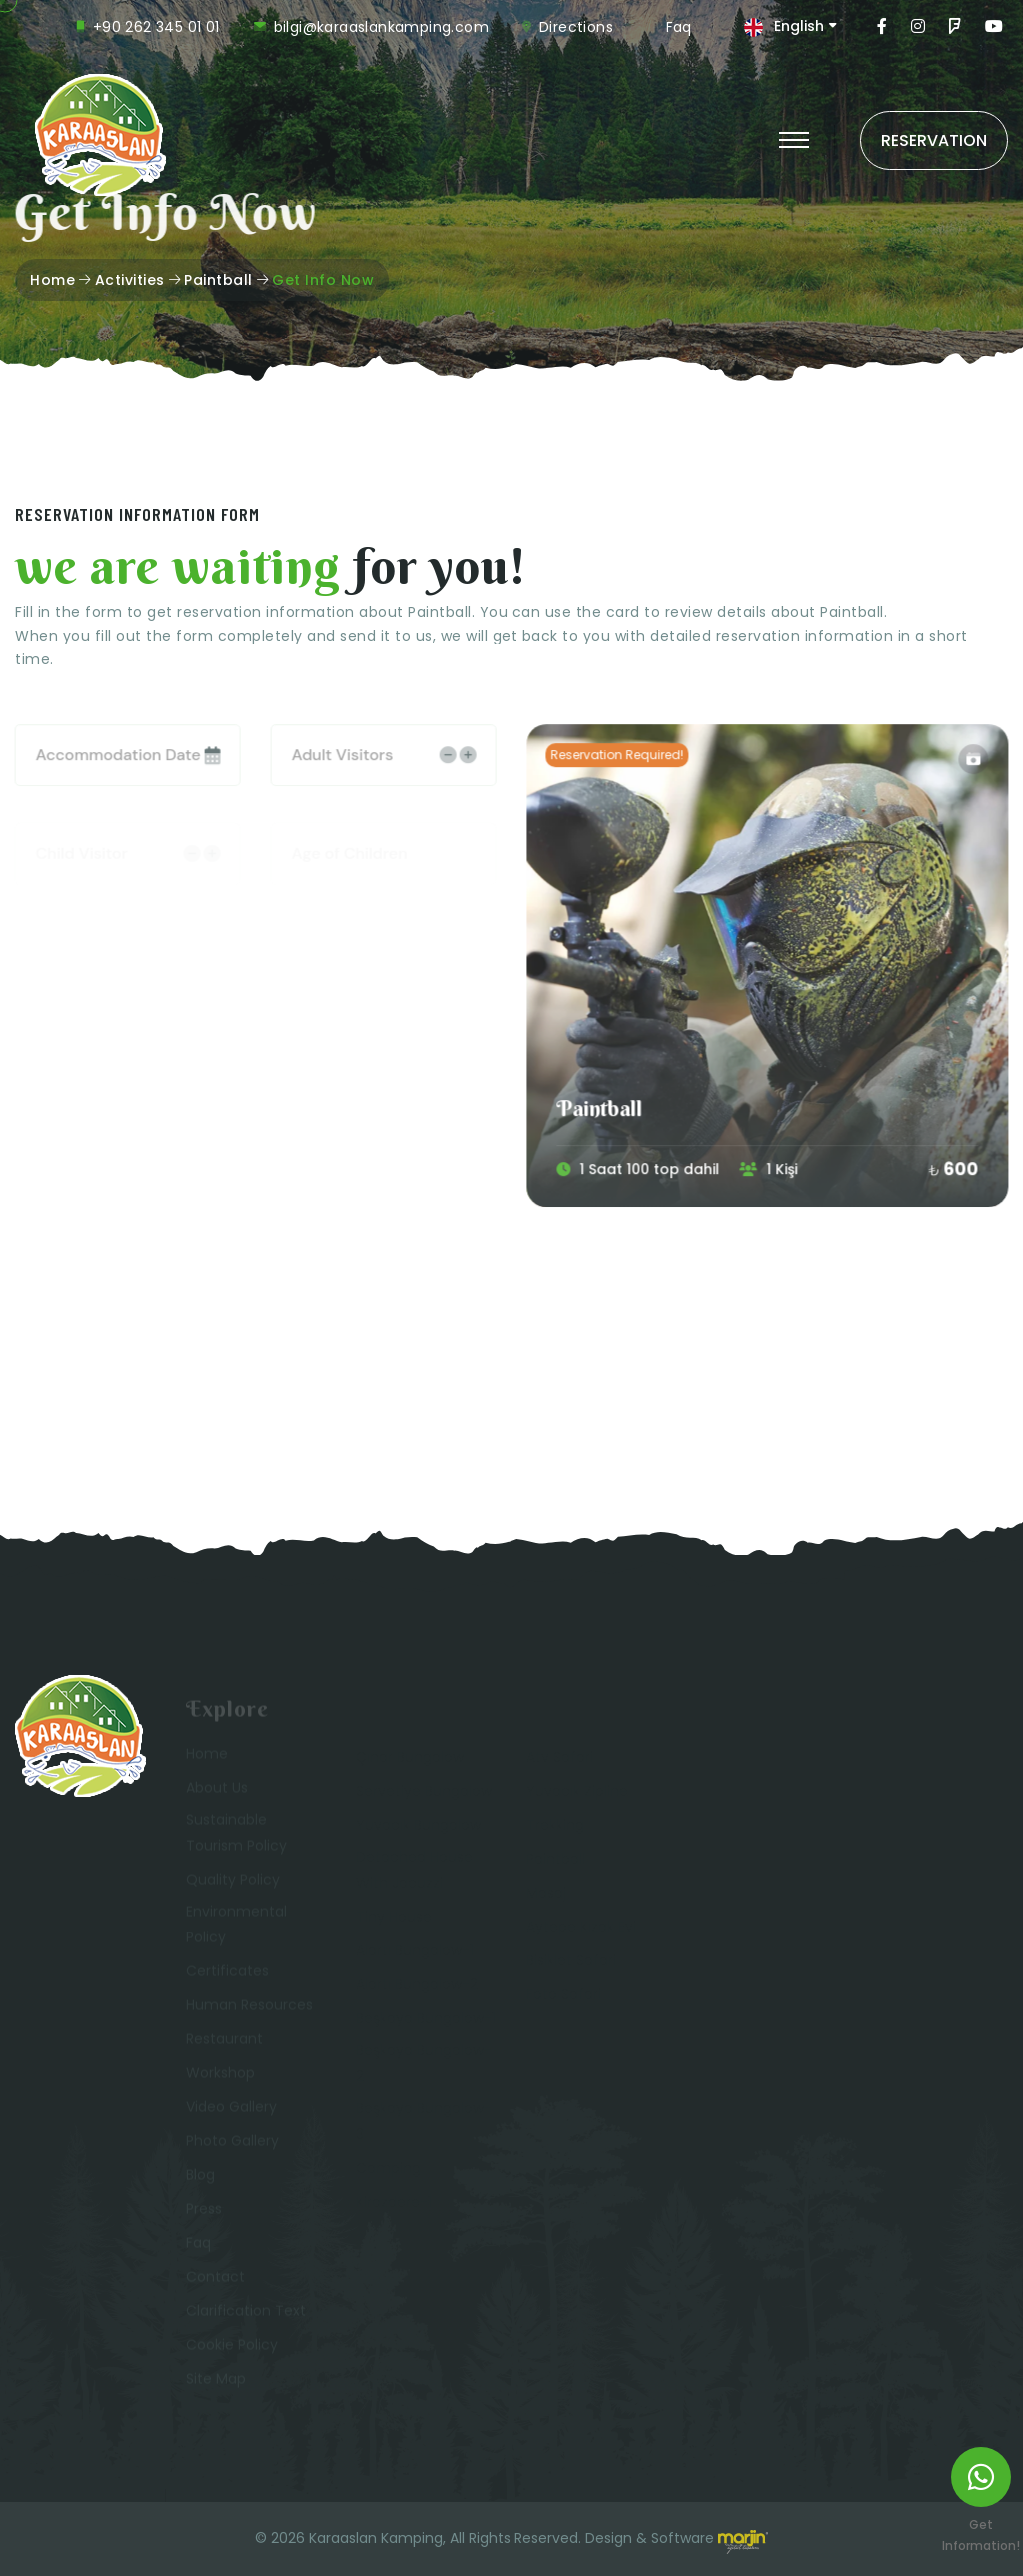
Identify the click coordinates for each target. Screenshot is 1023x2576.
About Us (217, 1791)
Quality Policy (233, 1883)
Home (52, 280)
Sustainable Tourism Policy (236, 1836)
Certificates (227, 1974)
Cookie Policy (232, 2348)
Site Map (216, 2382)
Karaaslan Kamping (376, 2538)
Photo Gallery (232, 2144)
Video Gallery (231, 2110)
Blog (200, 2178)
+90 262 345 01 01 (156, 27)
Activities (130, 280)
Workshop (220, 2076)
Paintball (218, 280)
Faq (678, 27)
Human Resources (249, 2008)
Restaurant (224, 2042)
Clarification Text (246, 2314)
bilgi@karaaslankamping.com (381, 27)
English (799, 26)
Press (204, 2212)
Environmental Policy (236, 1927)
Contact (215, 2280)
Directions (576, 27)
